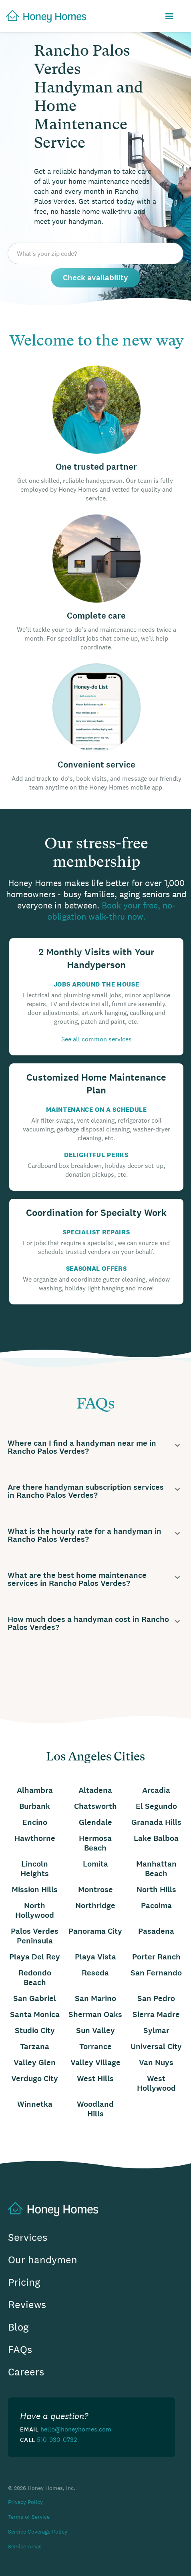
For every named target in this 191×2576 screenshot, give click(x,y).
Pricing (24, 2282)
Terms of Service (29, 2516)
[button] (169, 17)
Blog (18, 2327)
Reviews (27, 2305)
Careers (26, 2372)
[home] (43, 16)
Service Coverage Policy (37, 2531)
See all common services (96, 1039)
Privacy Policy (25, 2502)
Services (27, 2237)
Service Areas (25, 2546)
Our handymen (42, 2260)
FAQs (20, 2350)
